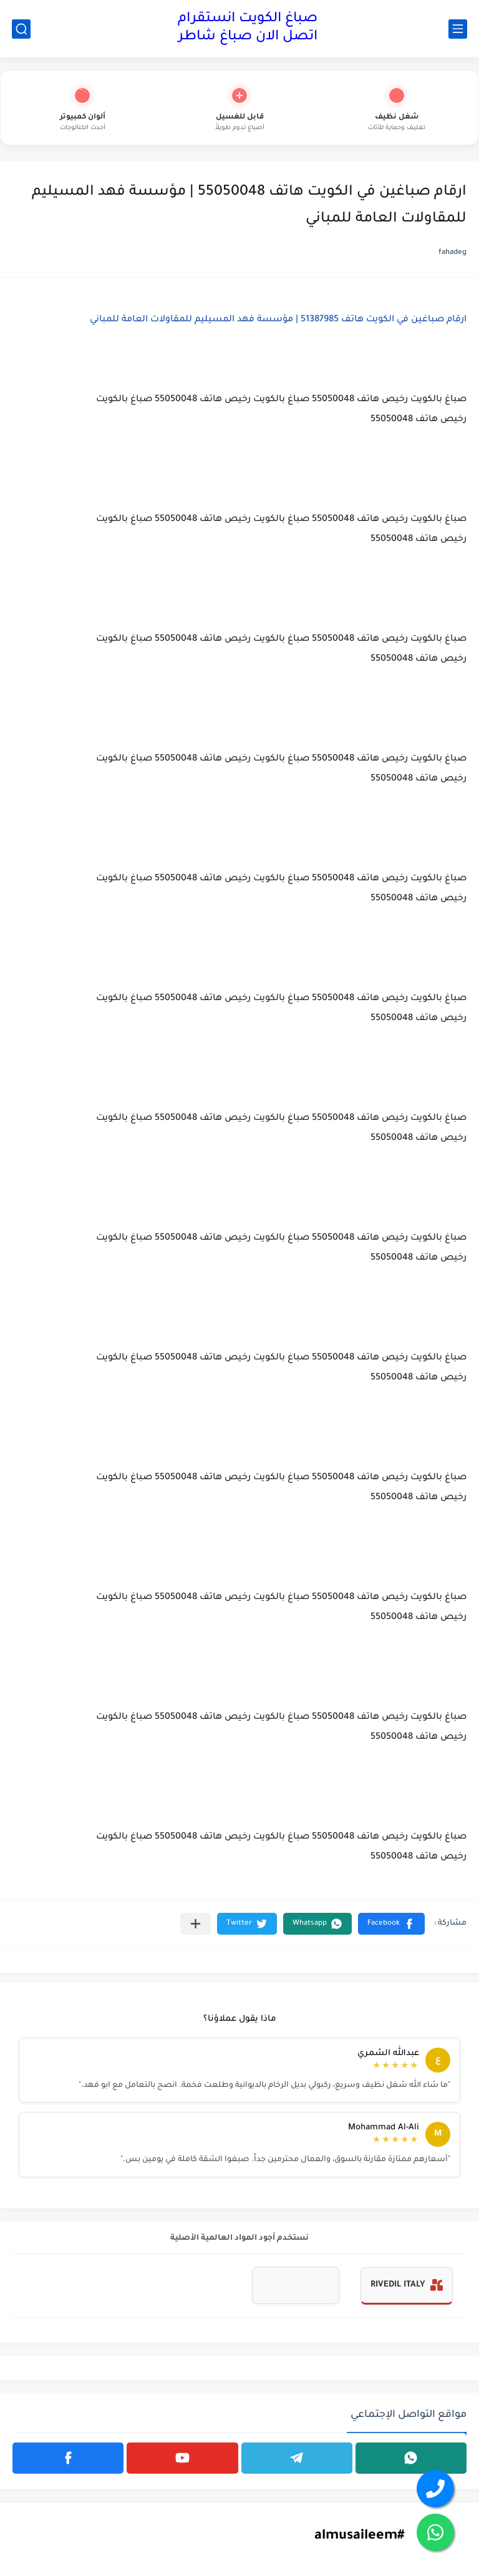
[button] (391, 1924)
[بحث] (21, 29)
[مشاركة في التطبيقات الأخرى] (195, 1924)
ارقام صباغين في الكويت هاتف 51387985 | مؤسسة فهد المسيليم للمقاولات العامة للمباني (278, 320)
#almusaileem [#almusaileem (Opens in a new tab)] (359, 2536)
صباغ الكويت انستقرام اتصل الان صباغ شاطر (247, 28)
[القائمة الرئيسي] (457, 29)
